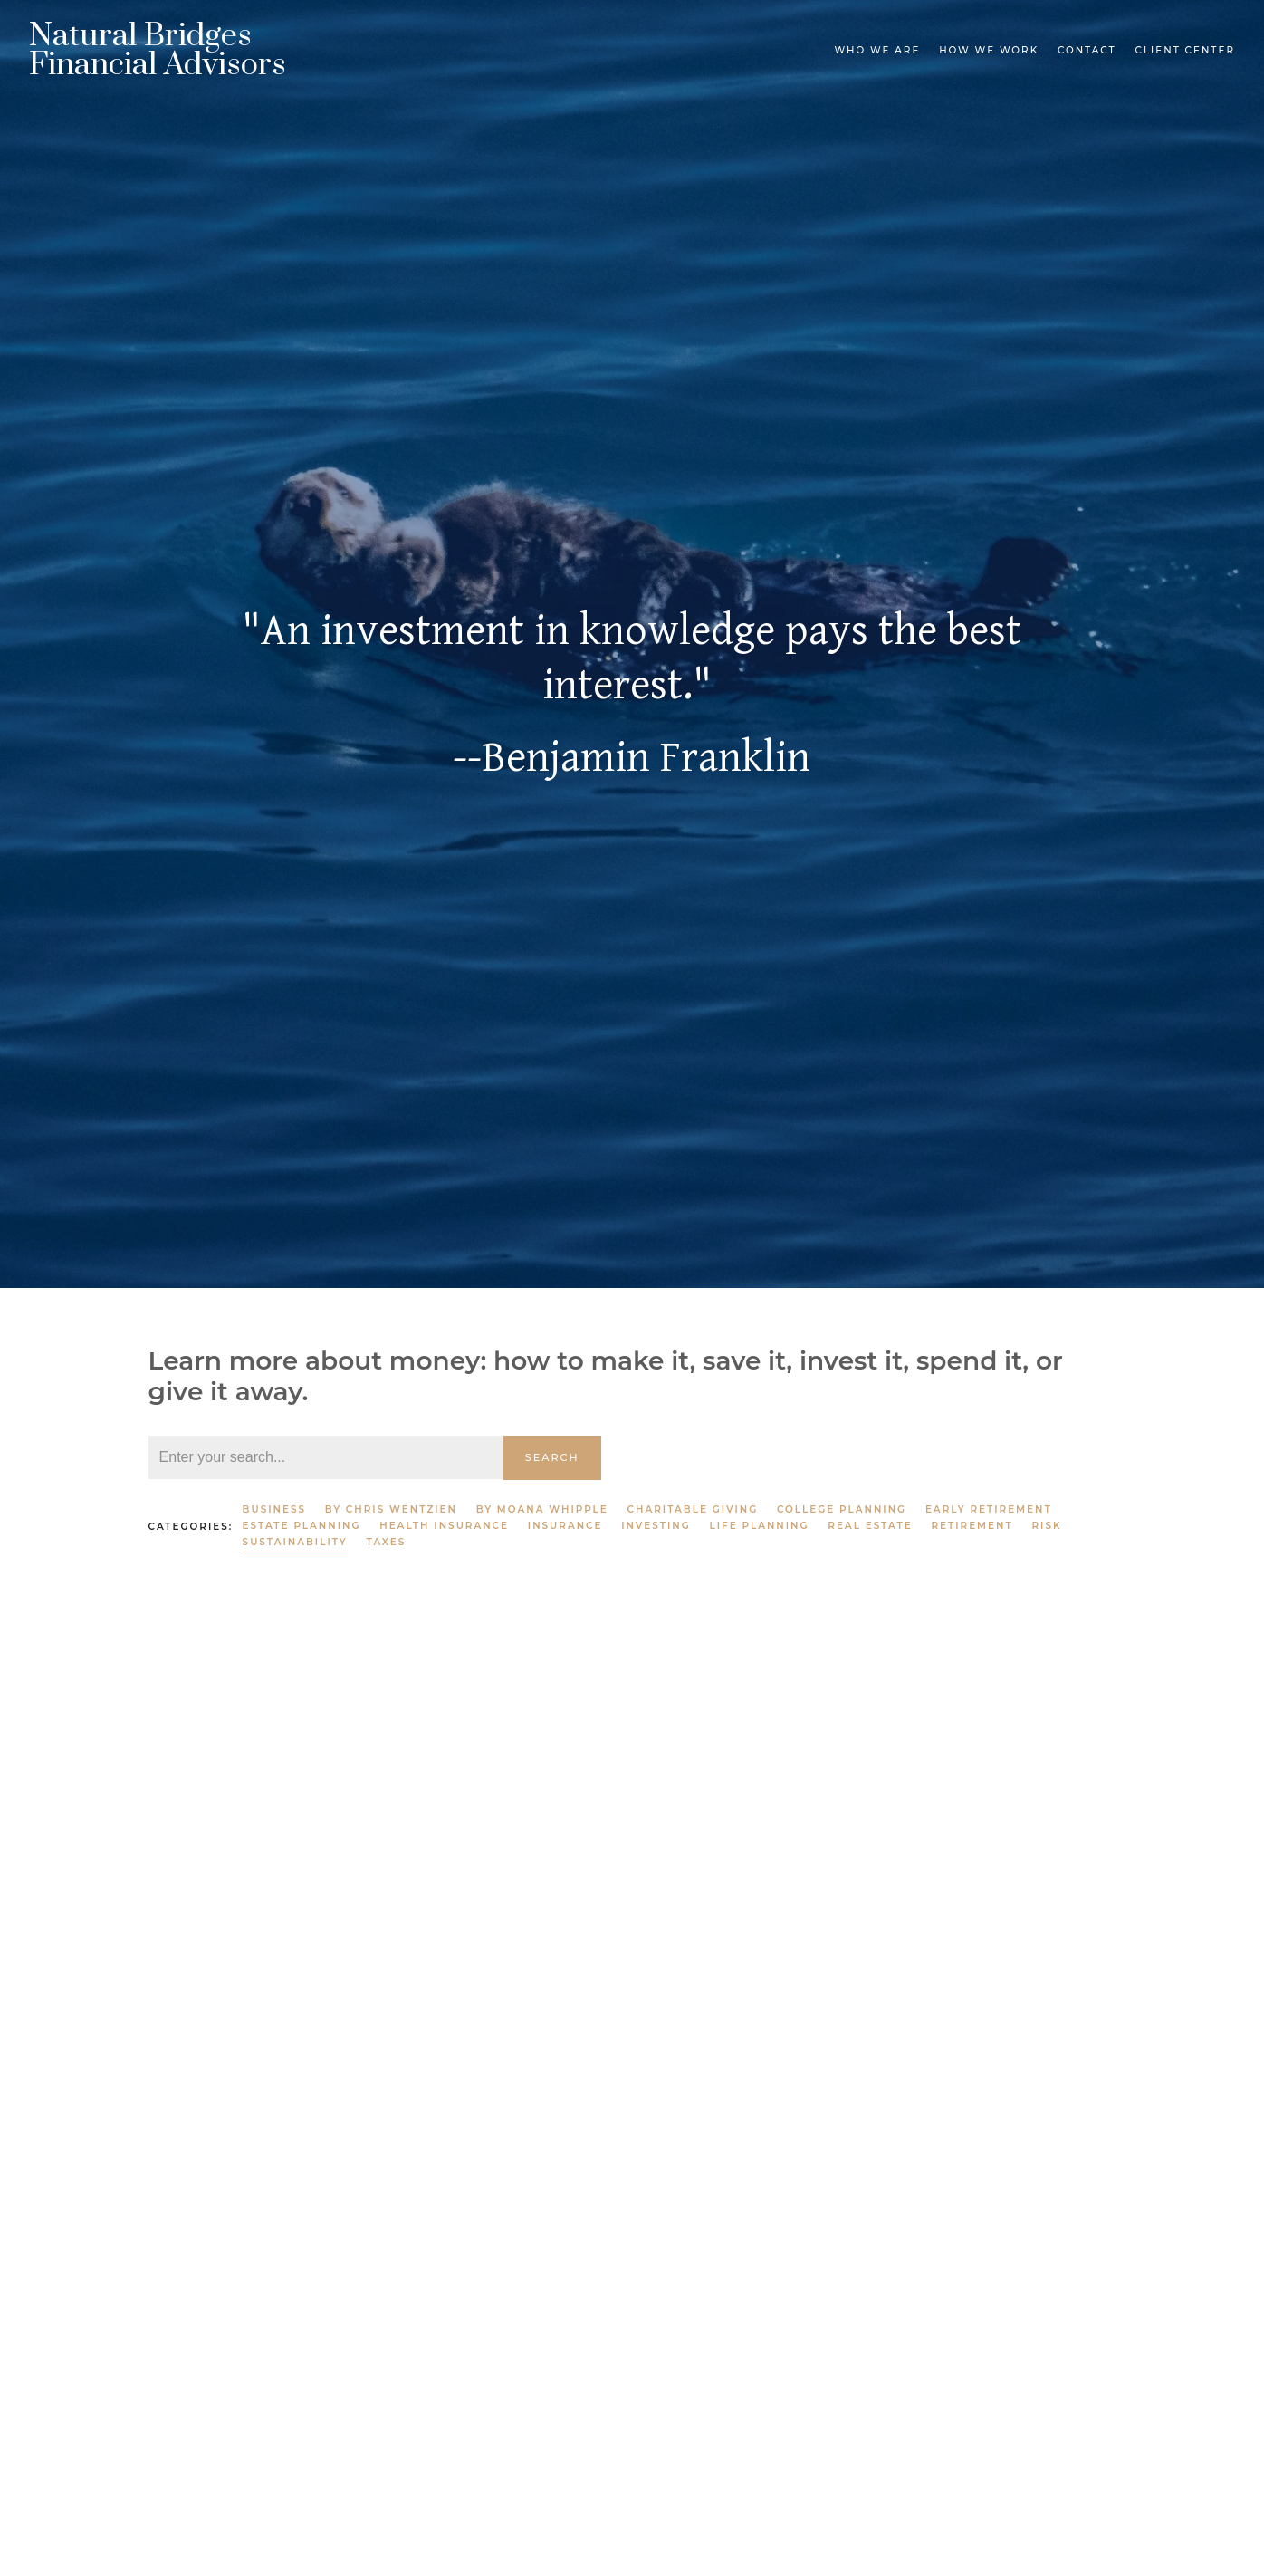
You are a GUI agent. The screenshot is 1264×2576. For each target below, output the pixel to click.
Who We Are (877, 50)
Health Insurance (444, 1526)
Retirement (971, 1526)
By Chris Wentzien (391, 1509)
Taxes (387, 1542)
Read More (185, 2292)
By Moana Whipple (542, 1509)
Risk (1046, 1526)
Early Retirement (988, 1509)
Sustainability (295, 1542)
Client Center (1185, 50)
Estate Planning (302, 1526)
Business (274, 1509)
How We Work (989, 50)
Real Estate (870, 1526)
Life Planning (759, 1526)
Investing (655, 1526)
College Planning (841, 1509)
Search (552, 1457)
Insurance (565, 1526)
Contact (1087, 50)
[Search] (325, 1457)
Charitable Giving (693, 1509)
